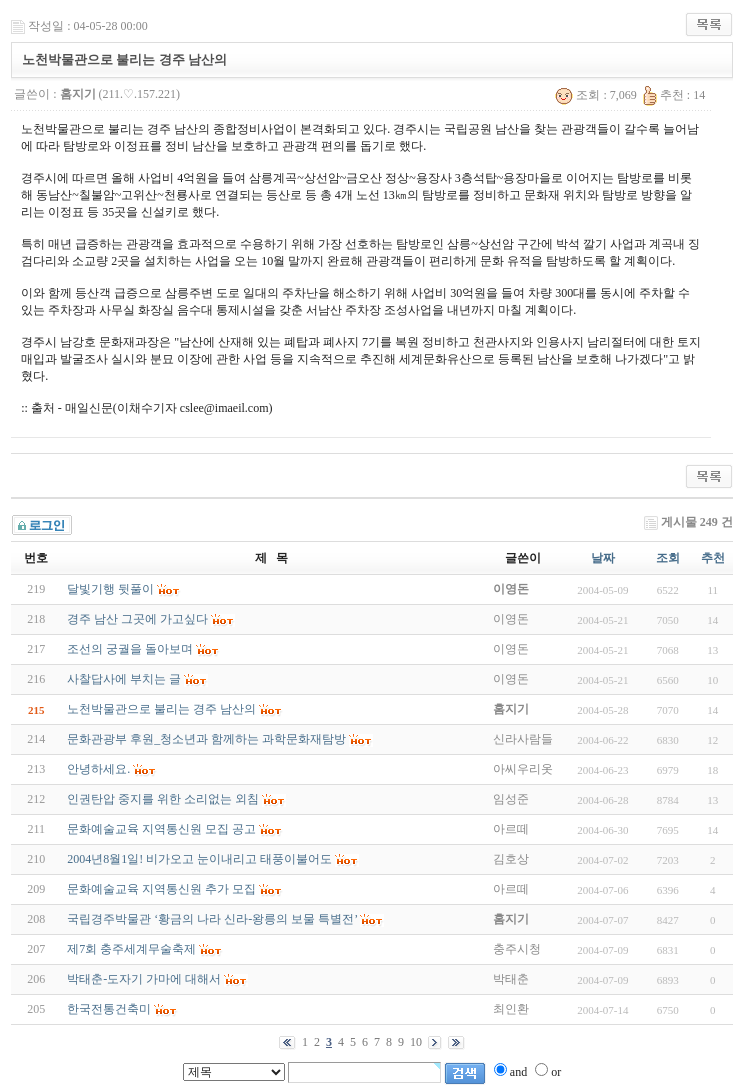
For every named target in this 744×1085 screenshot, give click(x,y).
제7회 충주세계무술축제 (131, 949)
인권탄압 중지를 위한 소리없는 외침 (163, 799)
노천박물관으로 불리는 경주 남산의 (161, 709)
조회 (668, 558)
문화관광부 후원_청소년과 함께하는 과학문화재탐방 (206, 739)
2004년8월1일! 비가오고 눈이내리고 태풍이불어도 (199, 859)
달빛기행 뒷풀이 (110, 589)
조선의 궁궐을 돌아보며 (130, 649)
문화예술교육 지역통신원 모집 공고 (161, 829)
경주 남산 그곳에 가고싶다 (137, 619)
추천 (713, 558)
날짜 (603, 558)
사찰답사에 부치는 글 (124, 679)
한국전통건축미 (109, 1009)
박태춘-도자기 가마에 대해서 (144, 979)
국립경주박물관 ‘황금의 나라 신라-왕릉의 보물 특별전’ (212, 919)
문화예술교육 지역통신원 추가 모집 (161, 889)
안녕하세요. (98, 769)
